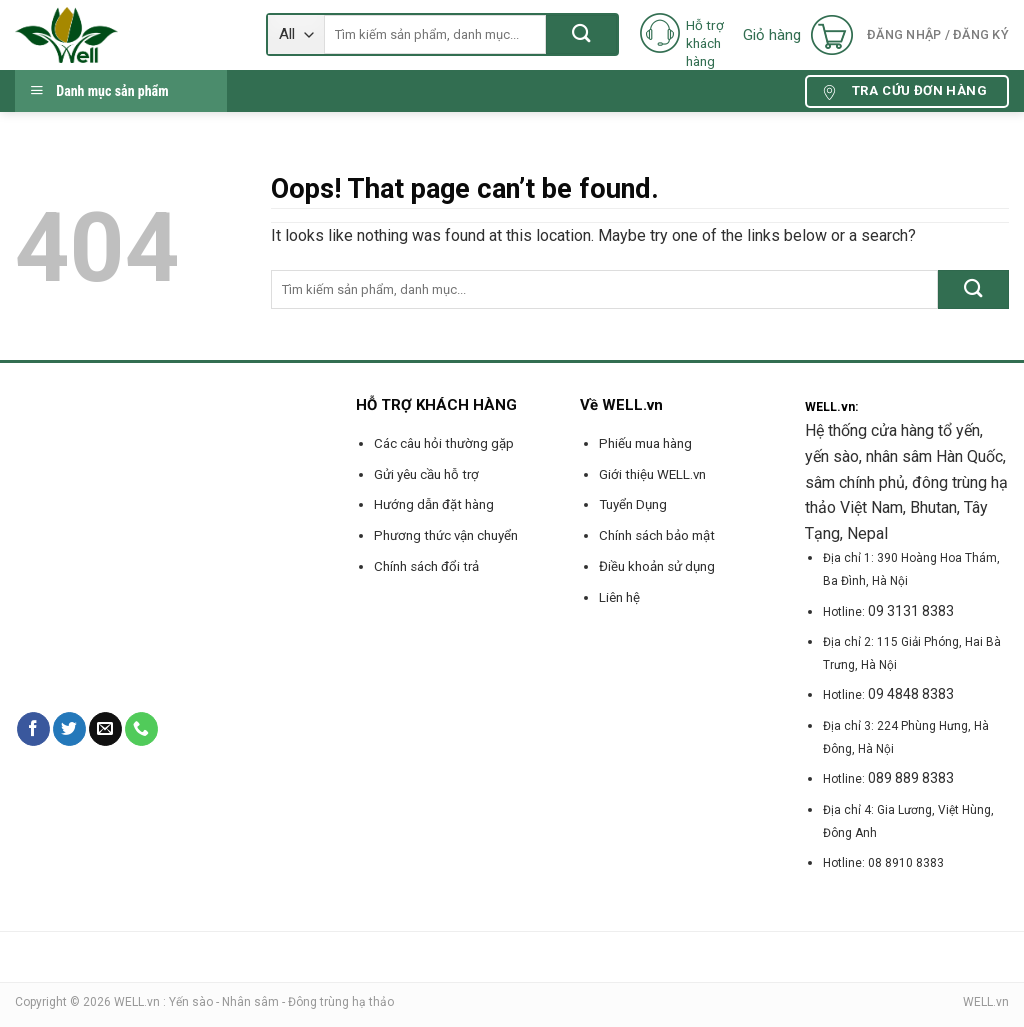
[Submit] (581, 34)
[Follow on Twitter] (69, 729)
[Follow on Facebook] (33, 729)
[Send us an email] (105, 729)
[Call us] (141, 729)
